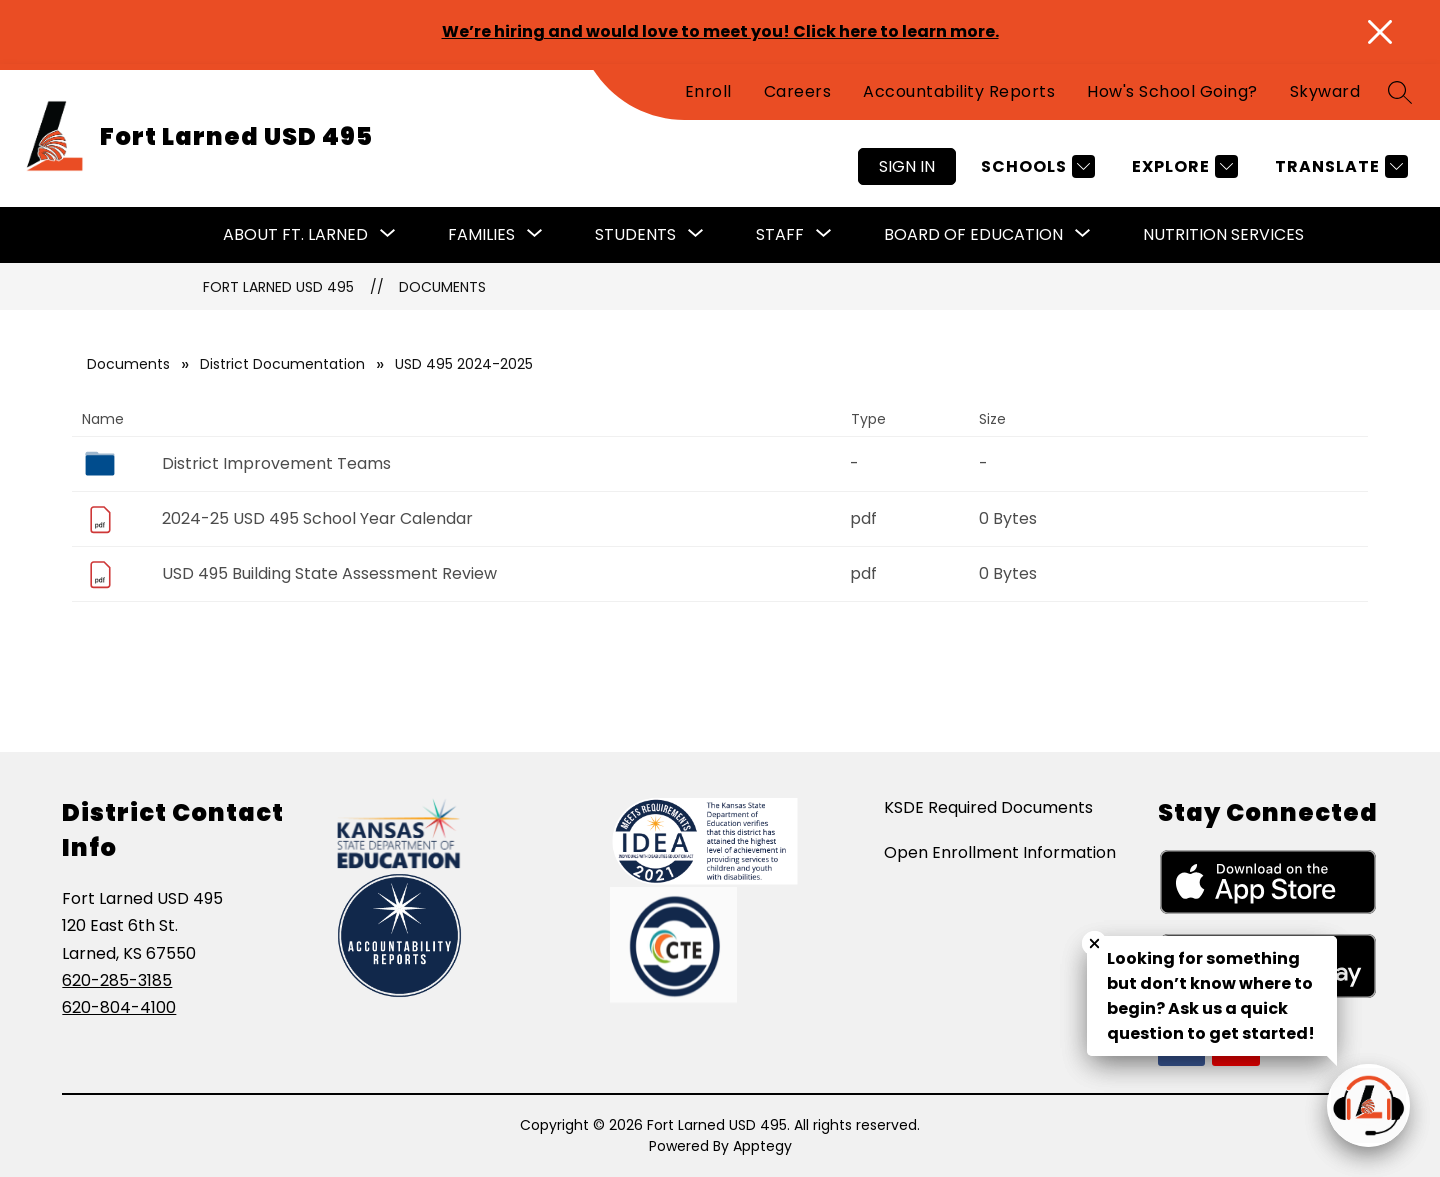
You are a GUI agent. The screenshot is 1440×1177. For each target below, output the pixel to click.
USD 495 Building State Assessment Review (329, 573)
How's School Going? (1172, 91)
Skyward (1325, 91)
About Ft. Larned (295, 234)
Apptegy (762, 1146)
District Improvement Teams (276, 463)
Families (481, 234)
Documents (442, 287)
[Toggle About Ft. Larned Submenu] (388, 235)
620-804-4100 (119, 1007)
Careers (798, 91)
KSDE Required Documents (988, 807)
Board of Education (973, 234)
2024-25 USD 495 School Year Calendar (317, 518)
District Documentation (282, 364)
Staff (780, 234)
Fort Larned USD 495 (278, 287)
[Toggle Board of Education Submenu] (1083, 235)
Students (635, 234)
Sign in (907, 166)
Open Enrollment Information (1000, 852)
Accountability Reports (959, 91)
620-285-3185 (117, 980)
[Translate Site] (1339, 166)
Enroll (708, 91)
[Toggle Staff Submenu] (824, 235)
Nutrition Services (1223, 234)
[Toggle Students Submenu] (696, 235)
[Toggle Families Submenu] (535, 235)
